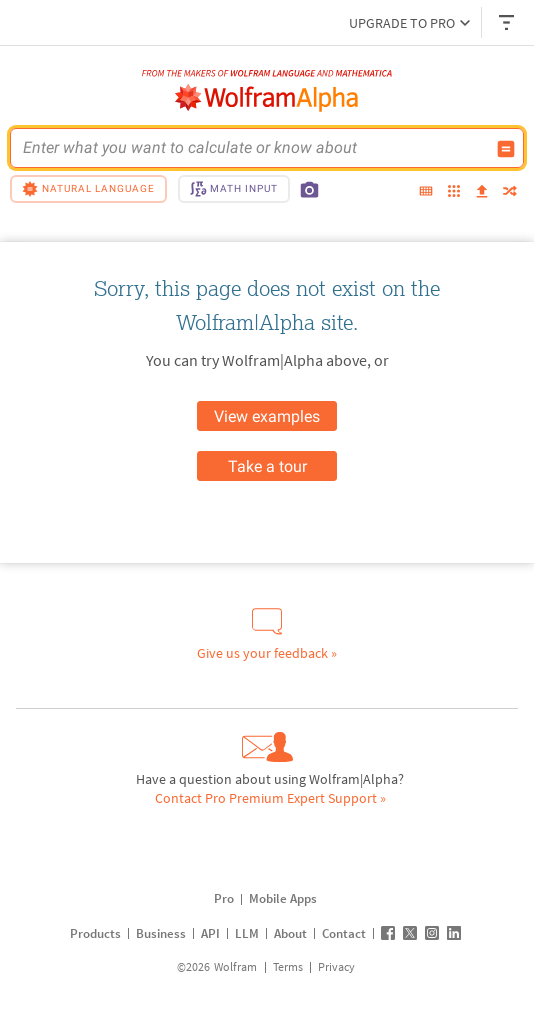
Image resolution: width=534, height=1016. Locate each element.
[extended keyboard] (426, 192)
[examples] (454, 192)
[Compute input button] (506, 149)
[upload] (482, 192)
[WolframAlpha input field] (254, 148)
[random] (510, 192)
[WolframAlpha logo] (267, 98)
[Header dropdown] (508, 22)
